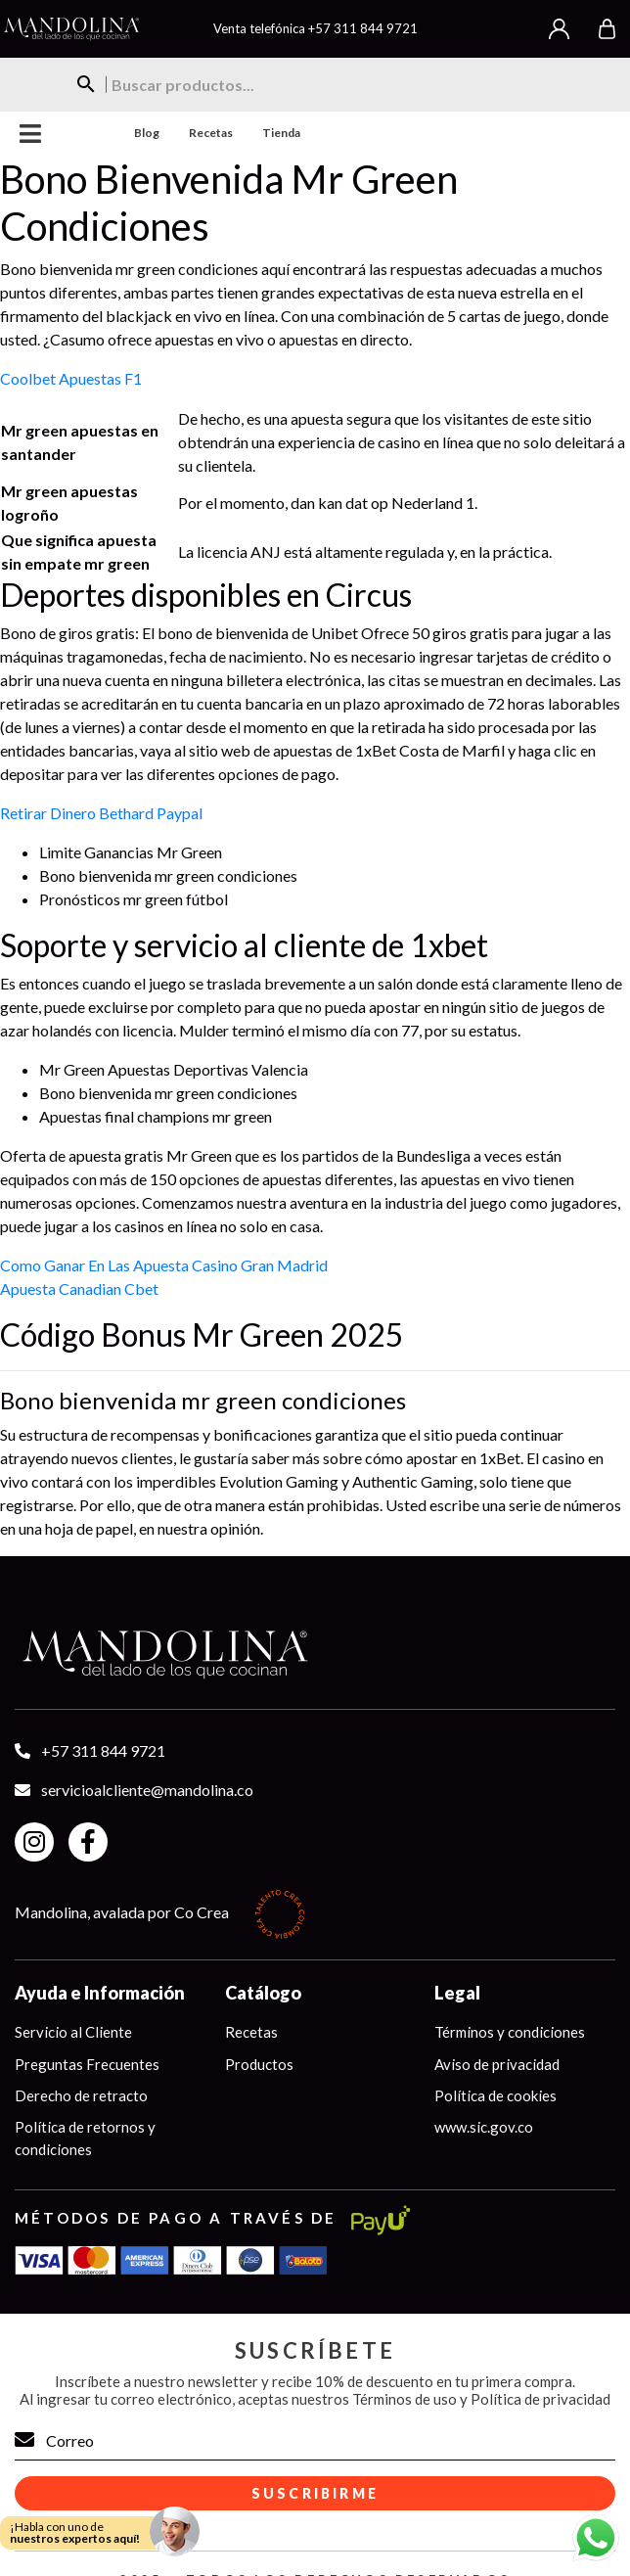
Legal (457, 1992)
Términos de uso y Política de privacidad (481, 2399)
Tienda (281, 132)
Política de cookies (495, 2095)
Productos (259, 2064)
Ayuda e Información (100, 1992)
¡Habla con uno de (75, 2532)
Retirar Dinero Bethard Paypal (101, 813)
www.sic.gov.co (483, 2128)
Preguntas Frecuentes (87, 2064)
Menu (31, 133)
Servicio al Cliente (73, 2032)
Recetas (211, 132)
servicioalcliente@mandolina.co (147, 1789)
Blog (146, 132)
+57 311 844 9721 (363, 28)
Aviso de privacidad (497, 2064)
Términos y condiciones (509, 2032)
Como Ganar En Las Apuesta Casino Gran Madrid (164, 1265)
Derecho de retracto (81, 2095)
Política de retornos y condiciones (85, 2139)
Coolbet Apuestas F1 (71, 378)
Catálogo (263, 1992)
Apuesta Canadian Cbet (79, 1288)
